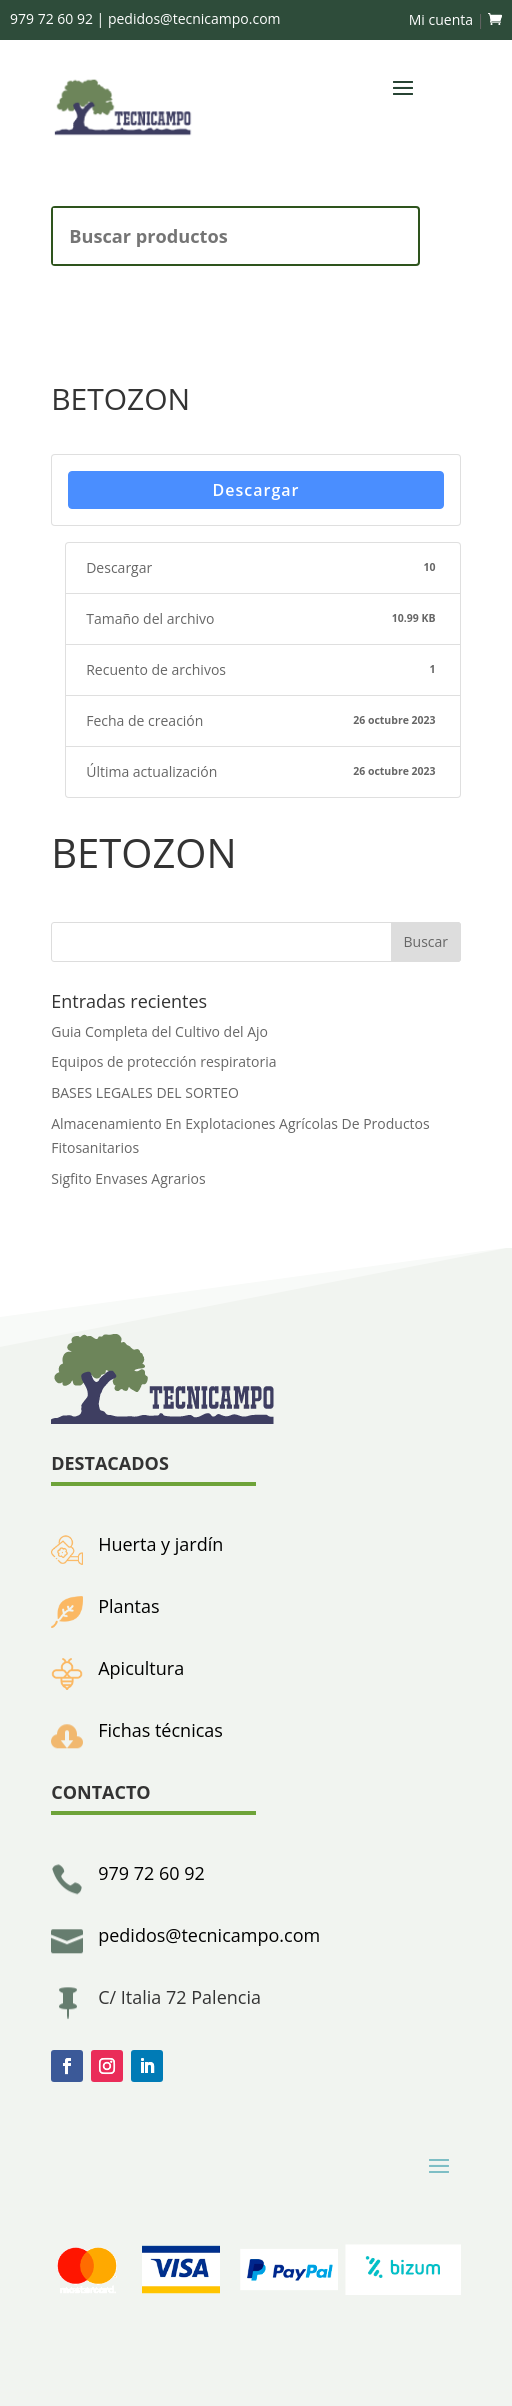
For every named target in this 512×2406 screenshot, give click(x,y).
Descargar (256, 490)
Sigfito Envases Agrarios (128, 1178)
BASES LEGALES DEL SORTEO (145, 1092)
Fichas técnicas (160, 1730)
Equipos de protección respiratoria (163, 1061)
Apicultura (141, 1668)
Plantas (128, 1606)
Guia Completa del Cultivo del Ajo (159, 1031)
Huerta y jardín (160, 1544)
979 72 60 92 (151, 1873)
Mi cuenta (441, 19)
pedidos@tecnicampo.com (209, 1935)
